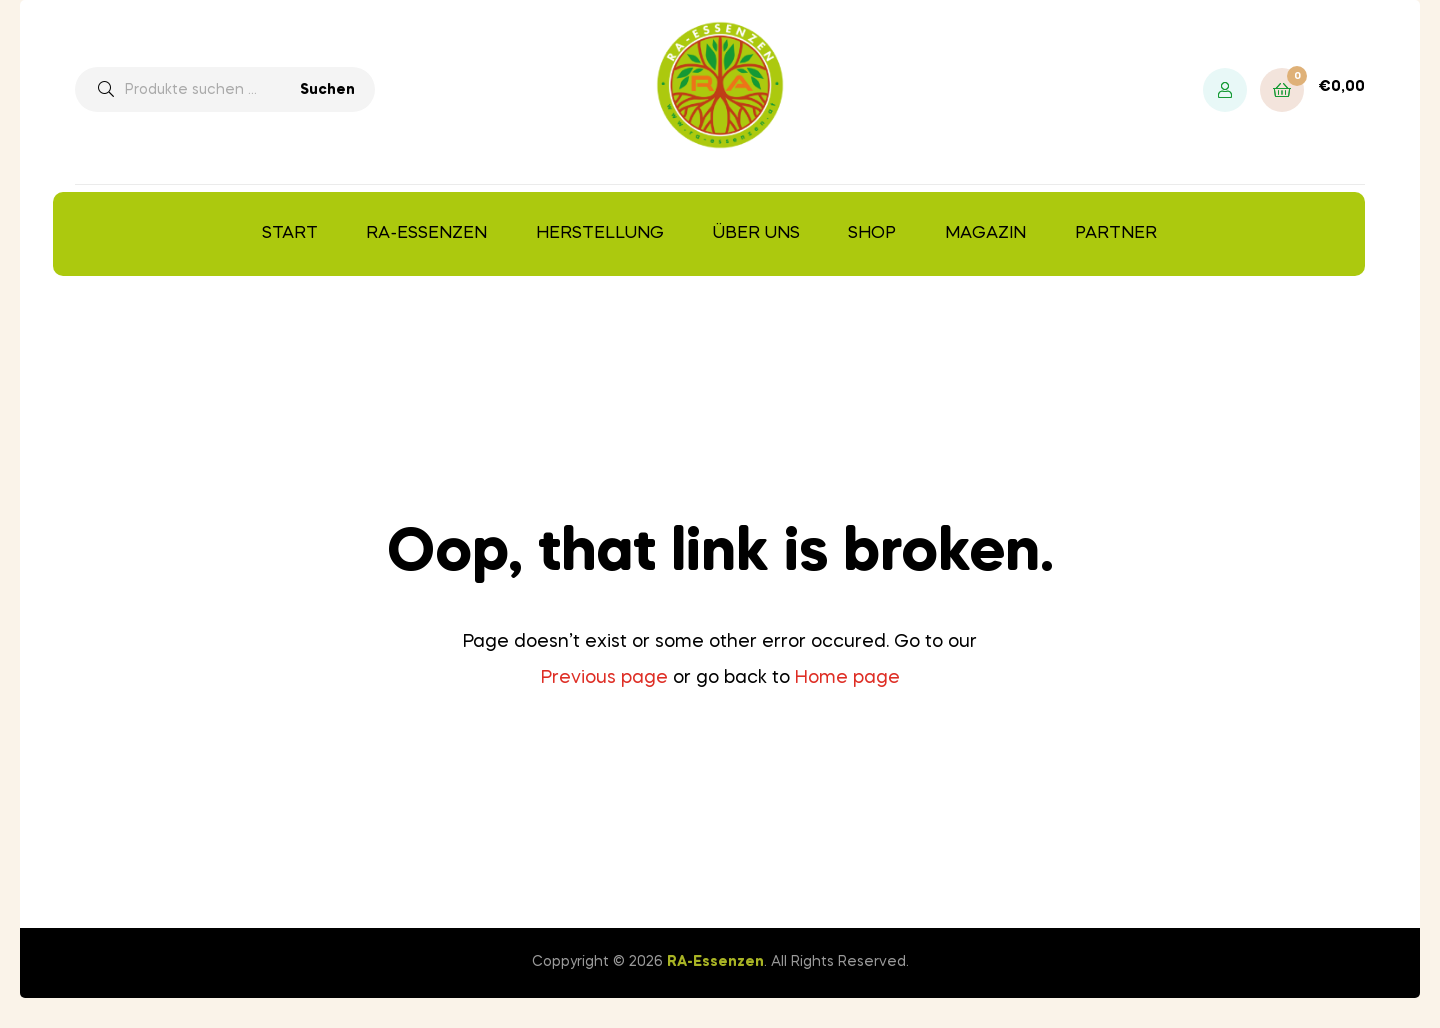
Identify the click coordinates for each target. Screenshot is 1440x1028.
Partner (1116, 233)
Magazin (985, 233)
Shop (872, 233)
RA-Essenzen (426, 233)
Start (290, 233)
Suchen (327, 90)
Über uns (756, 233)
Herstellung (600, 233)
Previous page (604, 678)
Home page (847, 678)
